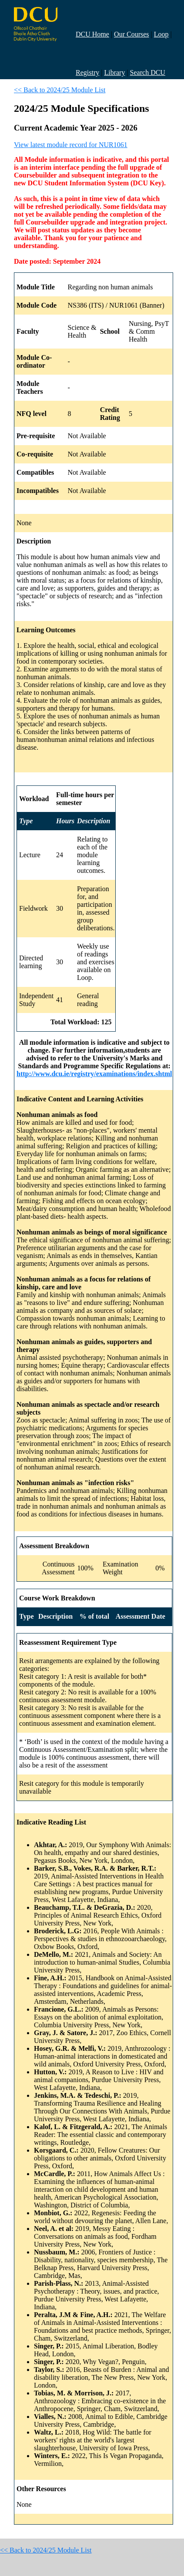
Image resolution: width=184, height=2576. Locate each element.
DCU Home (92, 34)
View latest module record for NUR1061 (70, 144)
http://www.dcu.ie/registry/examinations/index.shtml (94, 1073)
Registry (87, 72)
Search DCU (147, 72)
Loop (161, 34)
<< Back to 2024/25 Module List (59, 90)
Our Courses (131, 34)
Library (114, 72)
